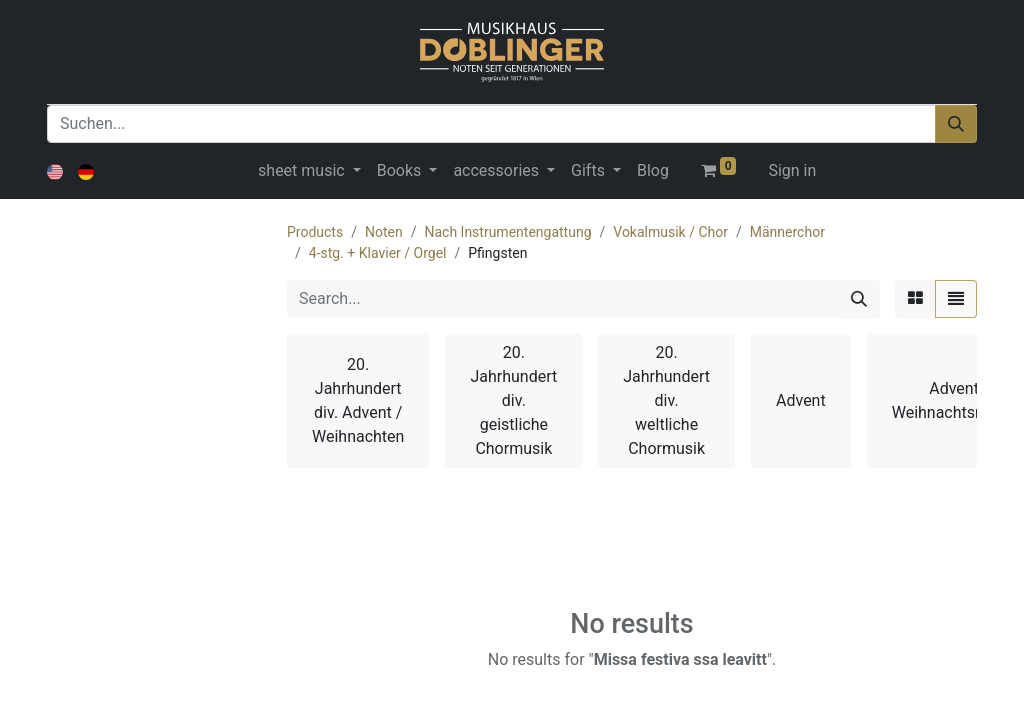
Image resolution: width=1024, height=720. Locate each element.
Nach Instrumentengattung (507, 232)
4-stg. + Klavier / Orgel (378, 253)
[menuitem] (653, 171)
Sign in (792, 170)
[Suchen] (956, 124)
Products (315, 232)
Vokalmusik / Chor (670, 232)
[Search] (859, 299)
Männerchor (787, 232)
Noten (384, 232)
